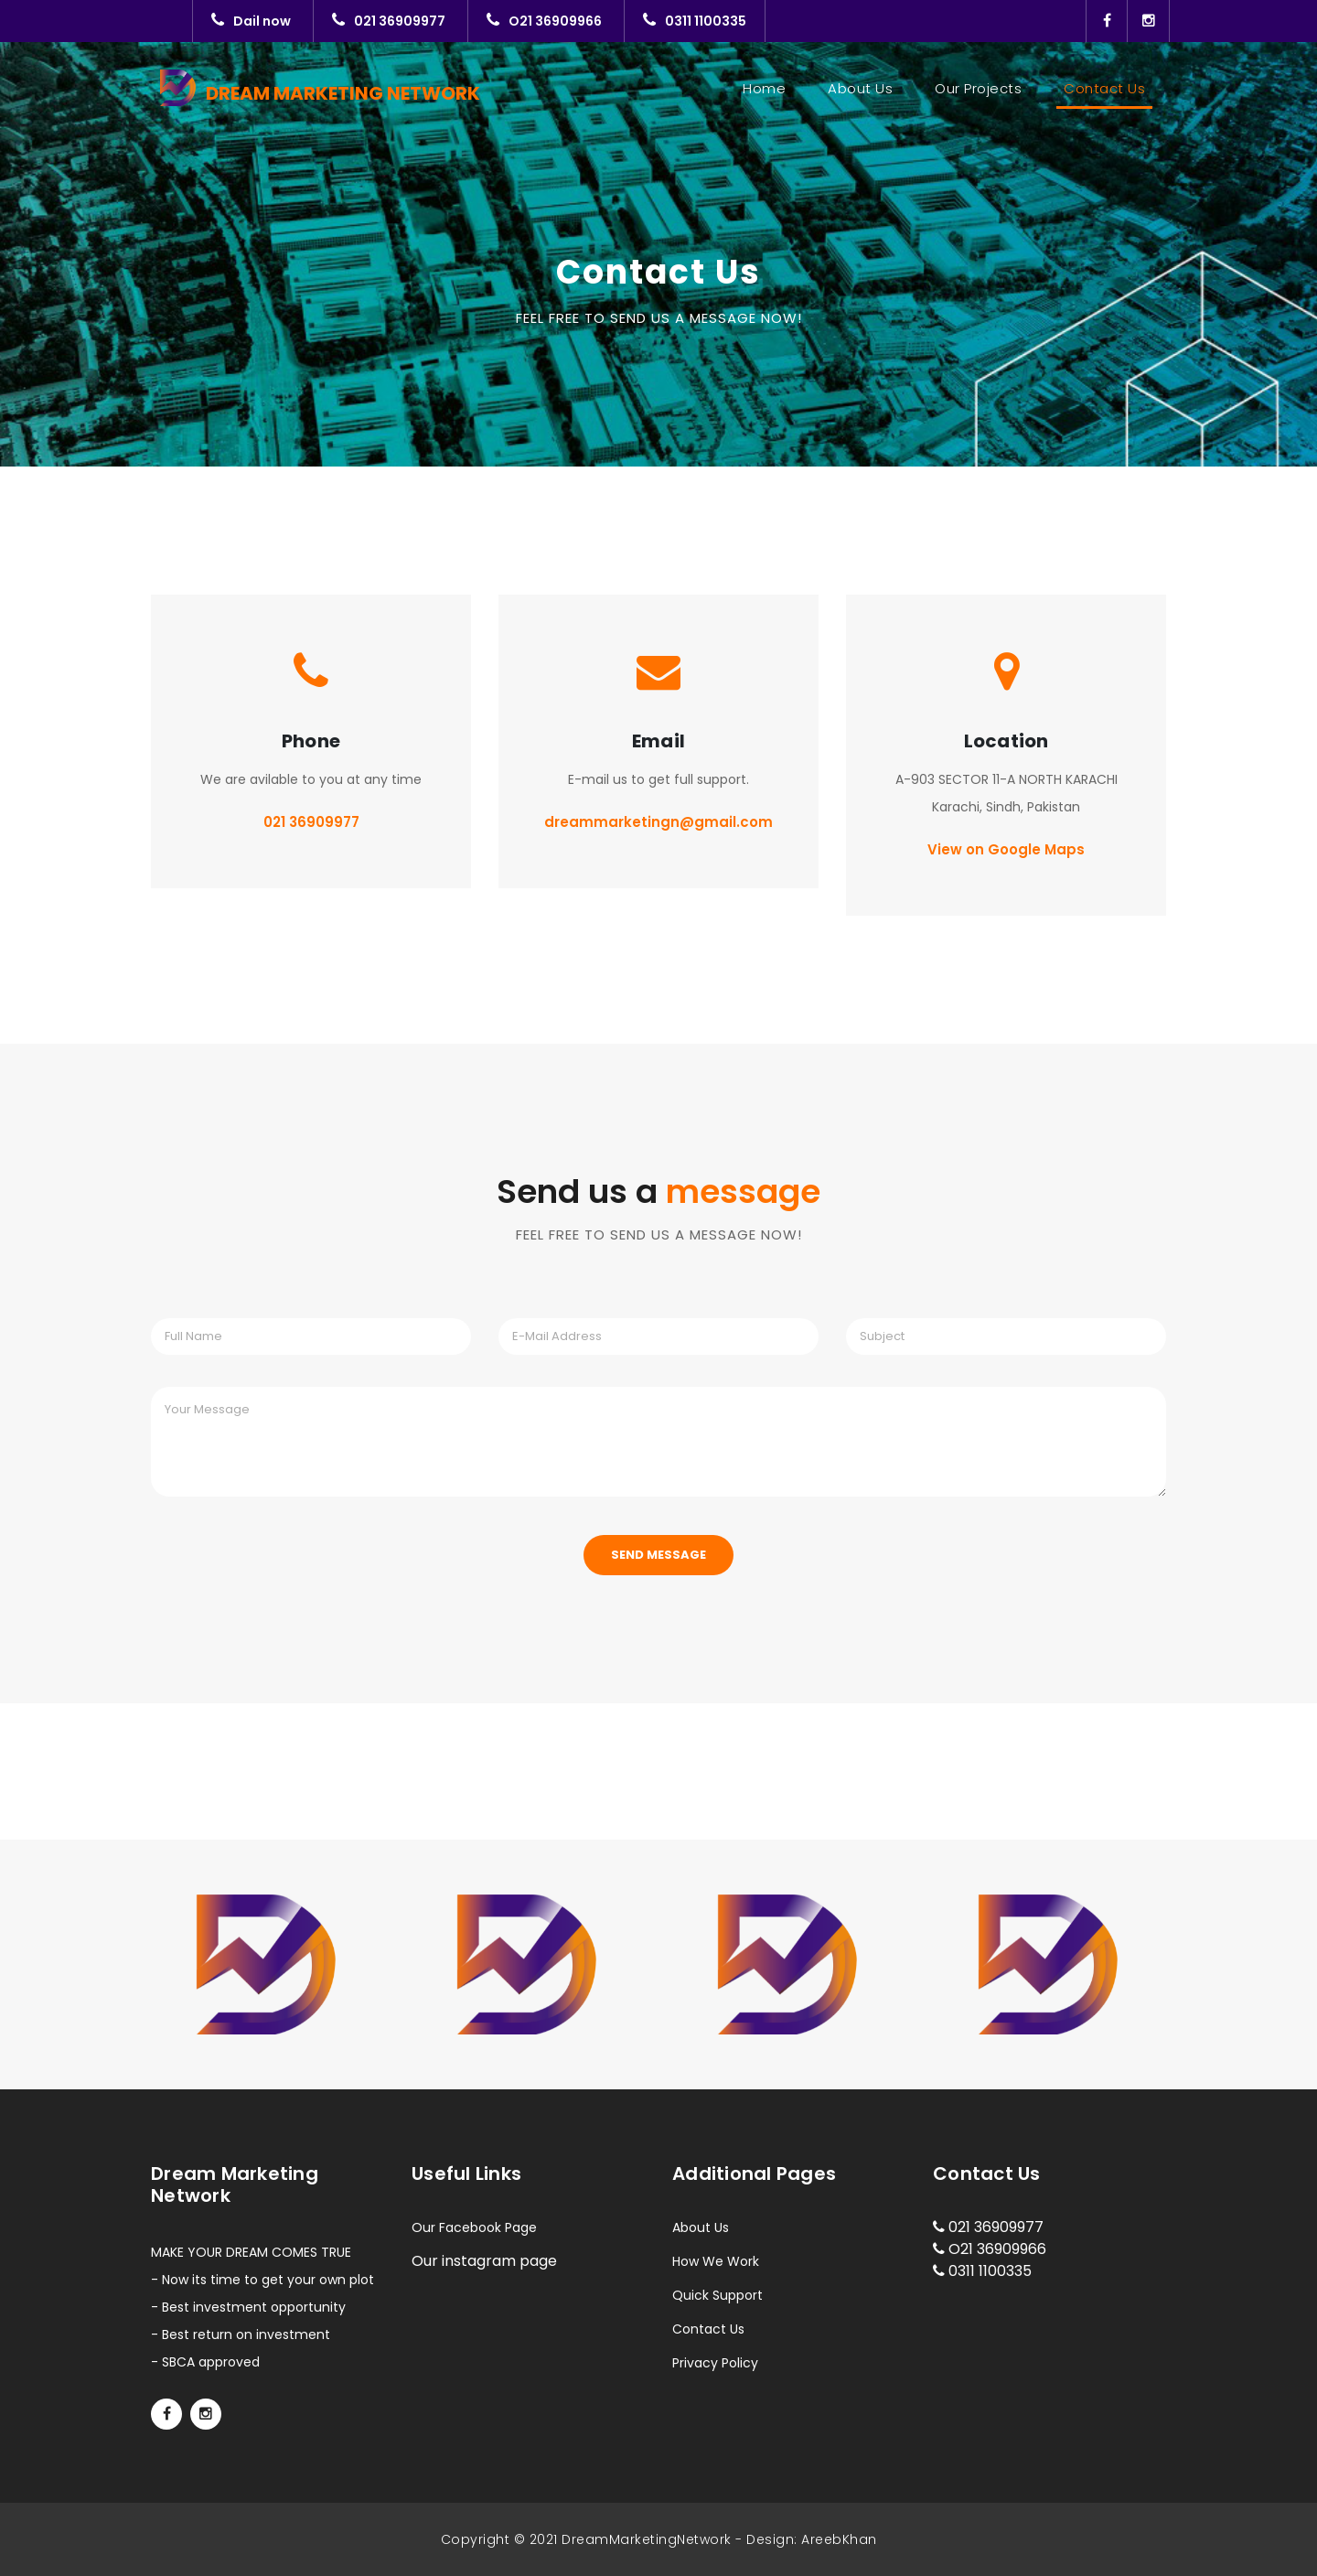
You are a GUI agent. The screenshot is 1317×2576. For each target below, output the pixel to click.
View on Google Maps (1006, 849)
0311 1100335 (694, 21)
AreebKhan (839, 2539)
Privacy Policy (715, 2363)
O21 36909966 (544, 21)
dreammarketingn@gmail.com (658, 822)
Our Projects (978, 88)
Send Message (658, 1554)
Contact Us (1104, 88)
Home (768, 88)
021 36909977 (388, 21)
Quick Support (717, 2295)
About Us (860, 88)
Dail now (251, 21)
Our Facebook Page (474, 2227)
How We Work (715, 2261)
